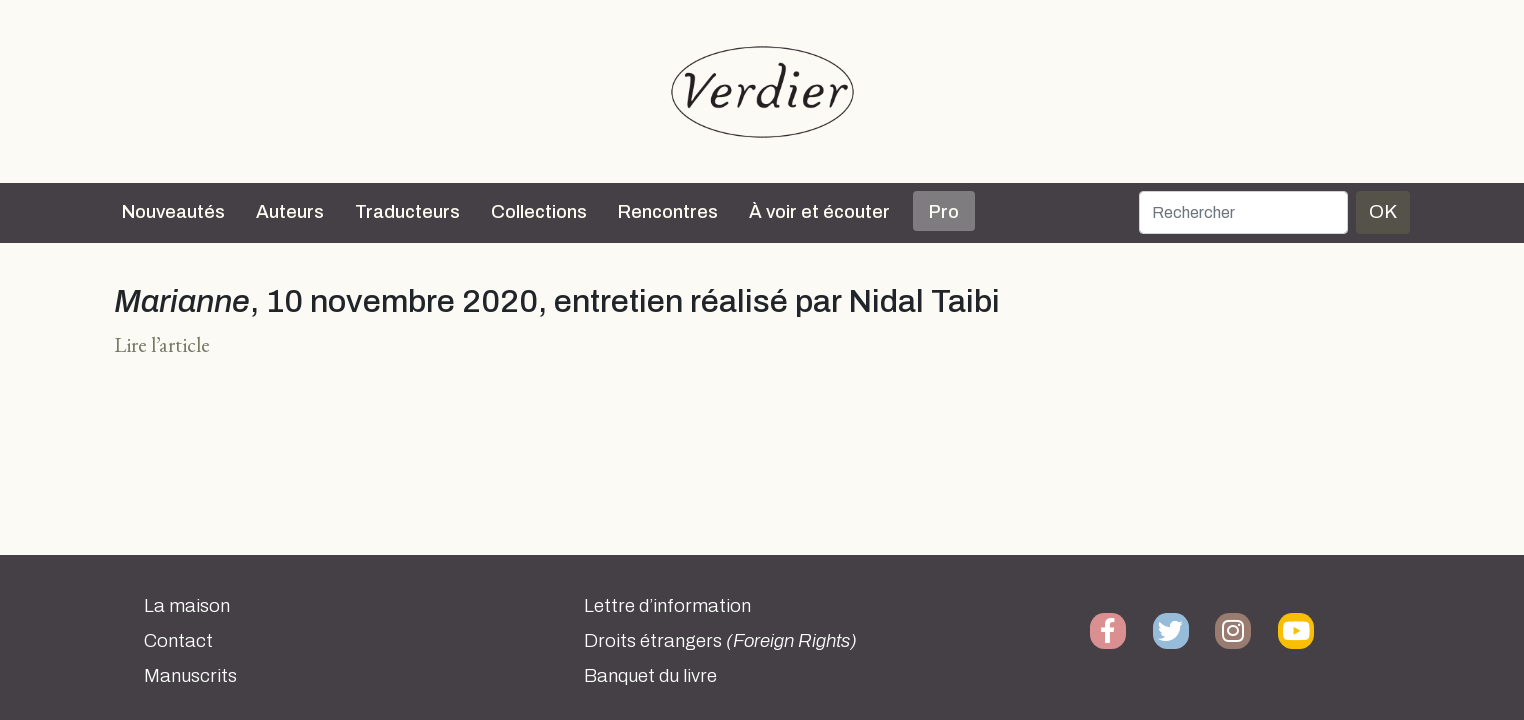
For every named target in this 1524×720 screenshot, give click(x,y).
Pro (944, 212)
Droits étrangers (720, 641)
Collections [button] (539, 212)
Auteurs (290, 212)
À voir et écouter (819, 212)
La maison (187, 606)
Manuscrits (190, 676)
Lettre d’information (667, 606)
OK (1383, 211)
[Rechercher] (1243, 212)
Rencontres (668, 212)
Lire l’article (162, 344)
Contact (178, 641)
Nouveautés (173, 212)
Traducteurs (407, 212)
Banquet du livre (650, 676)
